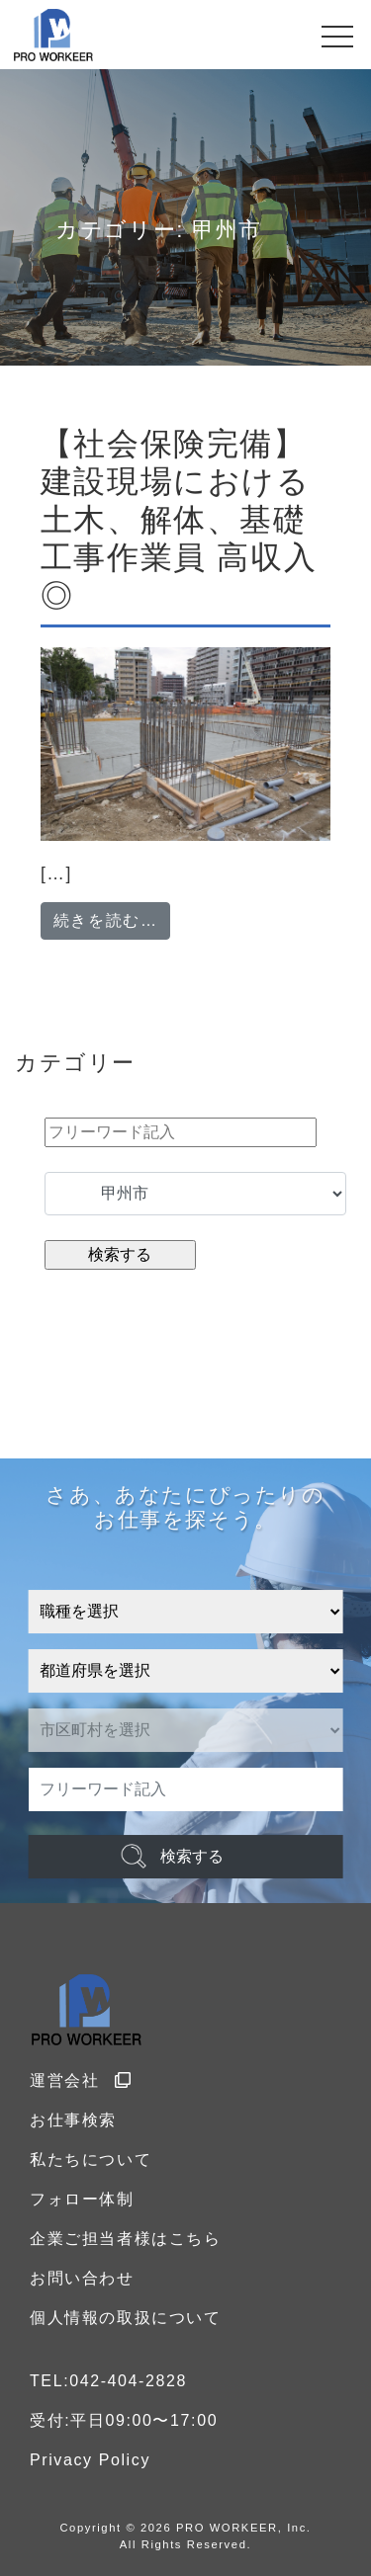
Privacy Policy (90, 2459)
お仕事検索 (73, 2120)
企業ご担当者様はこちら (126, 2238)
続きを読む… (112, 918)
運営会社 (81, 2080)
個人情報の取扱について (126, 2317)
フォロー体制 (82, 2199)
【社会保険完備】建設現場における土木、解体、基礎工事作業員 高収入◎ (179, 520)
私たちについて (90, 2159)
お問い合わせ (82, 2278)
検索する (192, 1856)
